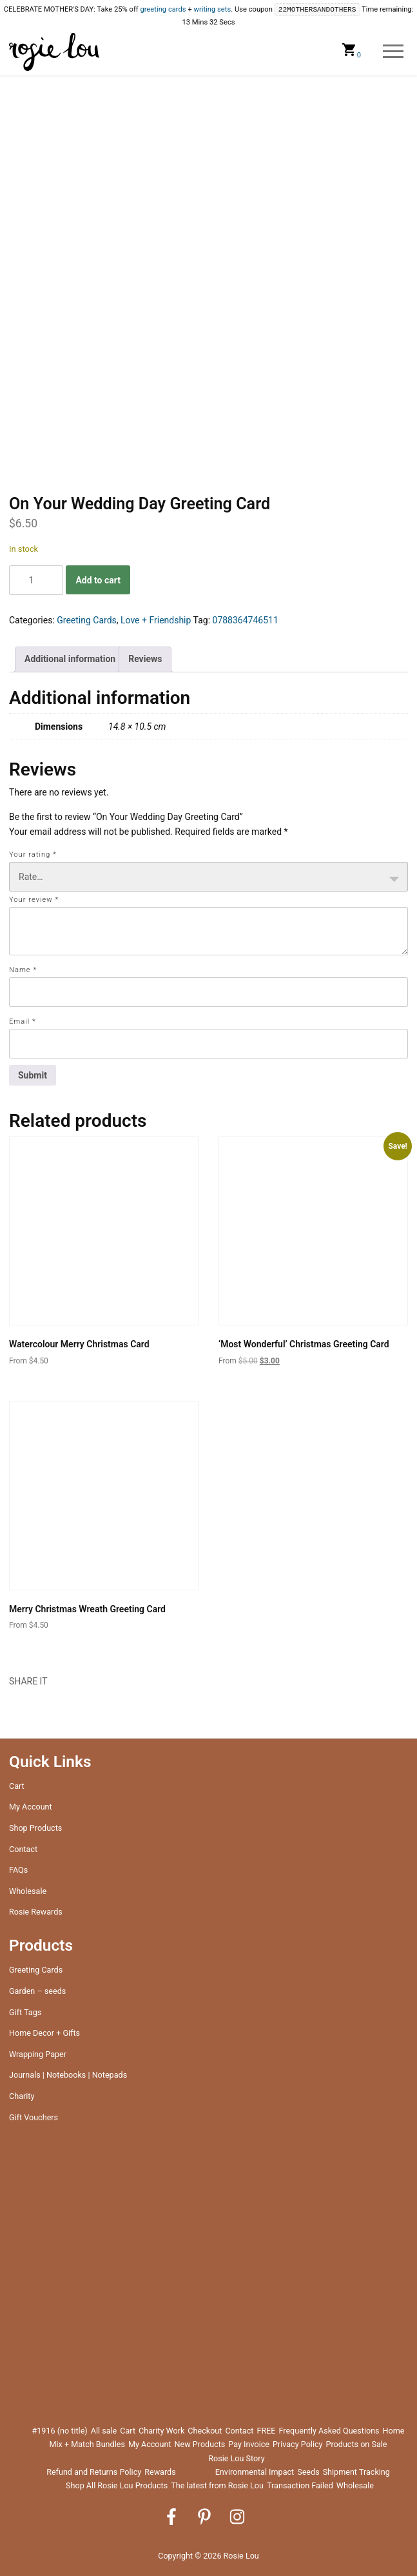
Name (23, 970)
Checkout (205, 2430)
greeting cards (163, 10)
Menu (393, 51)
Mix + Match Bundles (86, 2444)
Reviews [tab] (145, 659)
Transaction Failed (300, 2485)
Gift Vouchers (33, 2117)
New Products (200, 2444)
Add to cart (98, 580)
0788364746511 (245, 620)
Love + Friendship (156, 620)
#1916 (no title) (60, 2430)
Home (394, 2430)
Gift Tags (25, 2012)
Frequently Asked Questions (328, 2430)
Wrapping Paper (37, 2054)
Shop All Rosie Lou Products (117, 2485)
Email (22, 1021)
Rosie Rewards (36, 1912)
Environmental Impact (255, 2472)
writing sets (212, 10)
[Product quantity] (36, 580)
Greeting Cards (87, 620)
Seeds (308, 2472)
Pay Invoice (248, 2444)
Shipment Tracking (356, 2472)
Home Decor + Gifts (44, 2033)
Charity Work (161, 2430)
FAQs (18, 1870)
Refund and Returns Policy (93, 2472)
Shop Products (35, 1828)
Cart (16, 1786)
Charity (21, 2096)
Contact (23, 1849)
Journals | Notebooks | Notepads (68, 2075)
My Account (30, 1806)
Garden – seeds (37, 1991)
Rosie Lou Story (236, 2458)
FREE (266, 2430)
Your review (34, 899)
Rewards (160, 2472)
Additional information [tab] (69, 659)
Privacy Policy (298, 2444)
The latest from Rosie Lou (217, 2485)
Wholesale (27, 1891)
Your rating (33, 854)
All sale (104, 2430)
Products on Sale (356, 2444)
